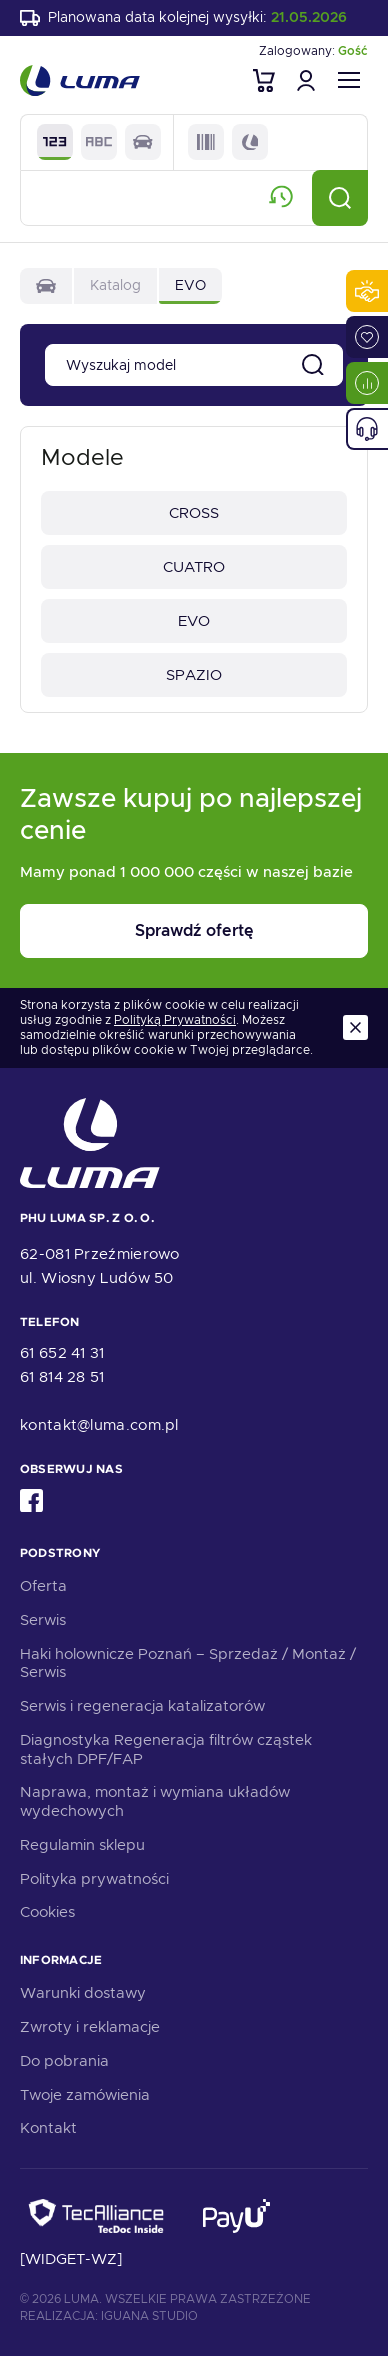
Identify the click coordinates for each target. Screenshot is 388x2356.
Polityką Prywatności (175, 1020)
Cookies (47, 1912)
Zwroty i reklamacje (90, 2027)
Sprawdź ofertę (194, 930)
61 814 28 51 (62, 1377)
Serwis (43, 1620)
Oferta (43, 1586)
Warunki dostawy (83, 1993)
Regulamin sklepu (82, 1845)
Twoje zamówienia (85, 2095)
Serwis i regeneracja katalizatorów (142, 1706)
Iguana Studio (149, 2316)
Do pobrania (64, 2061)
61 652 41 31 (62, 1353)
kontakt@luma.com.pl (99, 1425)
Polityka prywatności (94, 1879)
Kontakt (48, 2128)
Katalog (115, 285)
